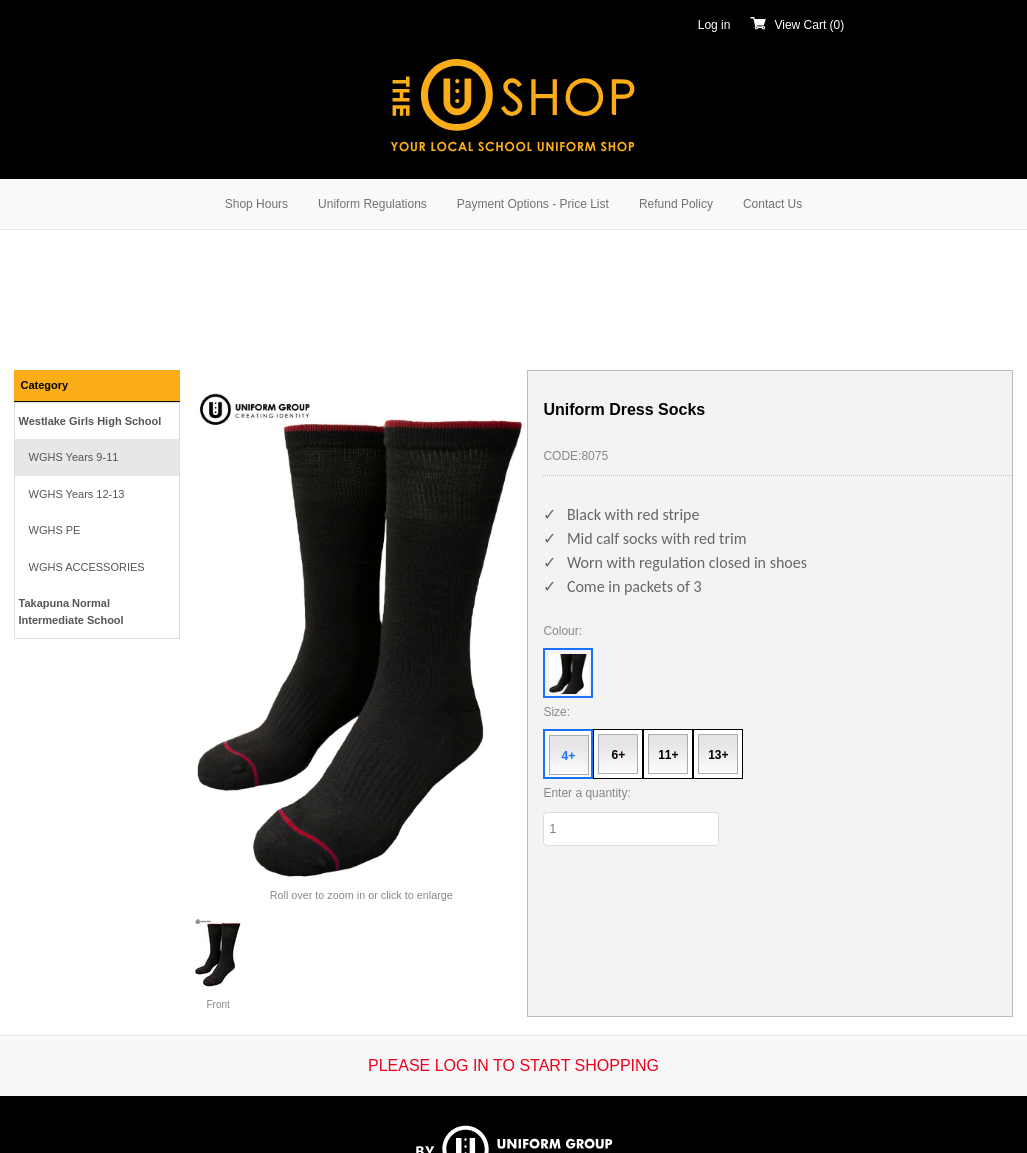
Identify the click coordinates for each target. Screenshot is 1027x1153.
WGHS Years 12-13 (77, 494)
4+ (569, 756)
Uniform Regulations (372, 204)
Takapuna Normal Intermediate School (71, 611)
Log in (714, 25)
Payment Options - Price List (533, 204)
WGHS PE (55, 530)
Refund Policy (676, 204)
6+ (619, 755)
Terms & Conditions (552, 1059)
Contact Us (772, 204)
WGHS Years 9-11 (74, 457)
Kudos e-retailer (559, 1116)
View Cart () (797, 25)
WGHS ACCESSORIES (87, 567)
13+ (718, 755)
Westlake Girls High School (90, 421)
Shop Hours (256, 204)
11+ (668, 755)
